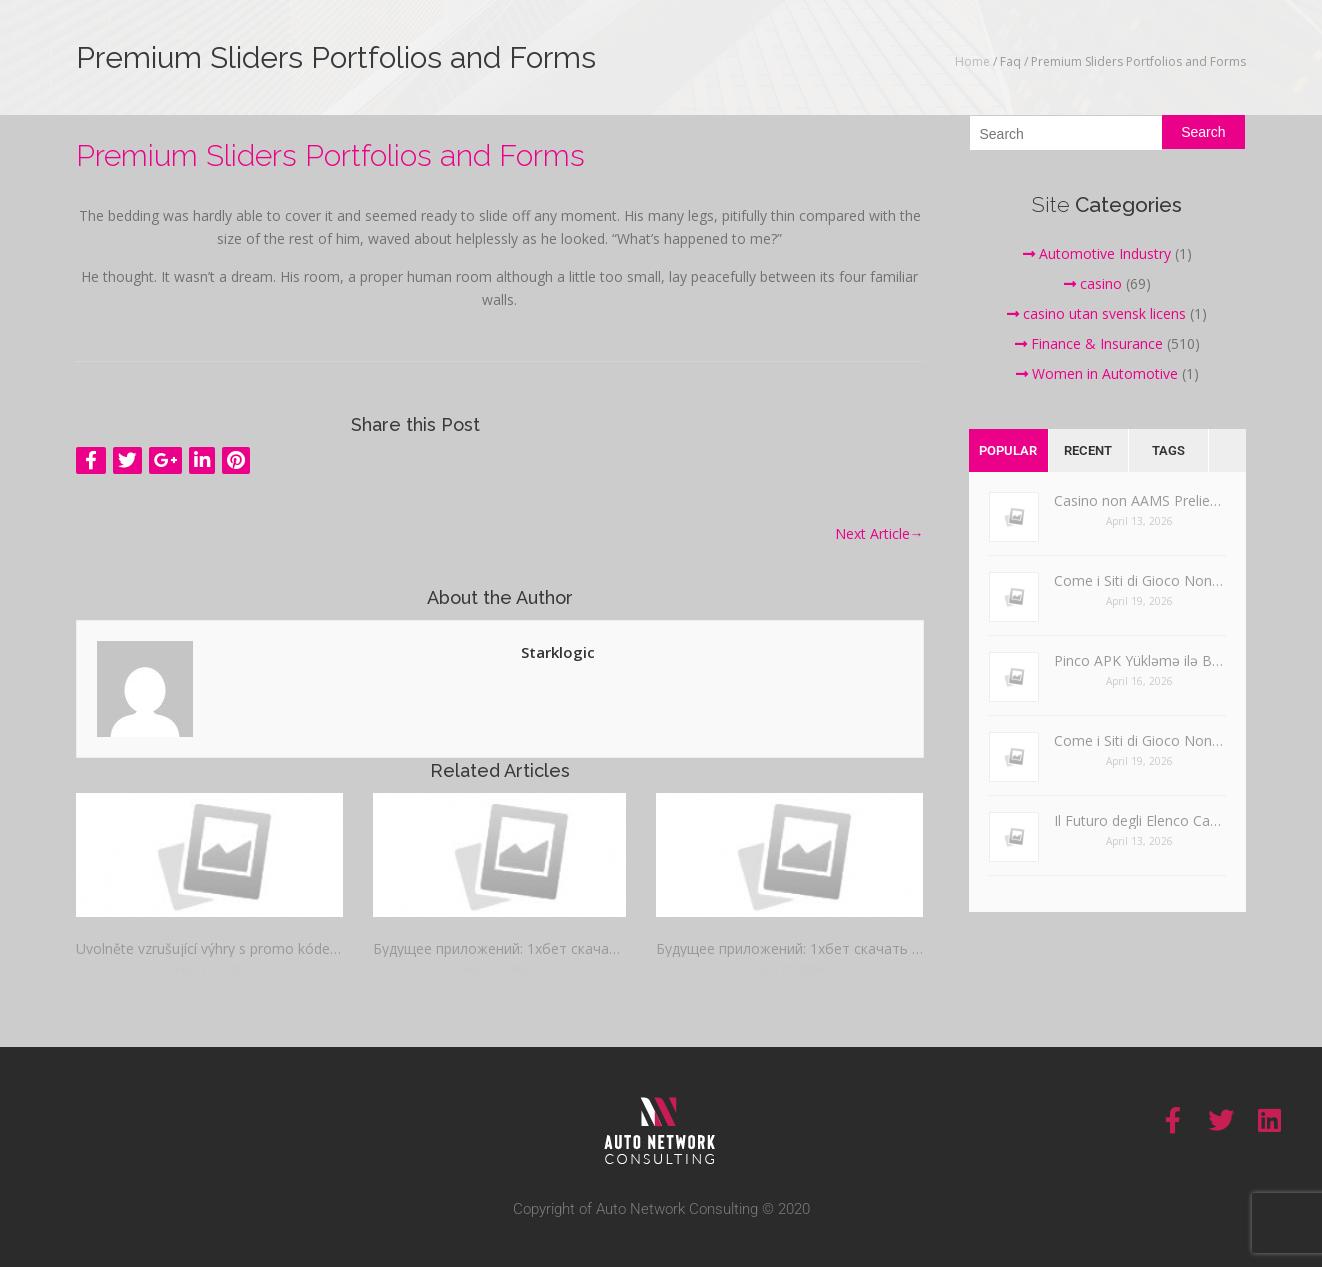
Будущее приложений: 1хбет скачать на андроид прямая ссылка (499, 948)
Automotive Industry (1097, 253)
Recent (1088, 450)
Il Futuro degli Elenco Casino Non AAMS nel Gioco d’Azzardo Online (1140, 820)
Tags (1168, 450)
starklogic (558, 652)
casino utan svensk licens (1096, 313)
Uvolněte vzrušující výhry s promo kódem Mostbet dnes (209, 948)
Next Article (879, 533)
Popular (1008, 450)
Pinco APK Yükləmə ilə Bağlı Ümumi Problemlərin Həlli (1140, 660)
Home (972, 61)
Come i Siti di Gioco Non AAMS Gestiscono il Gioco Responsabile (1140, 580)
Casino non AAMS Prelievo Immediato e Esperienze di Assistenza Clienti (1140, 500)
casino (1093, 283)
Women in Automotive (1097, 373)
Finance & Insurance (1089, 343)
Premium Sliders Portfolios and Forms (330, 155)
